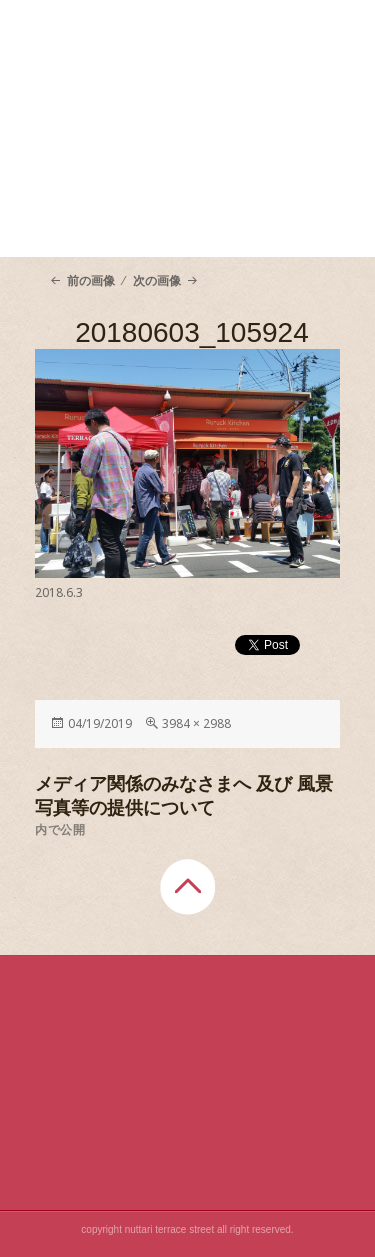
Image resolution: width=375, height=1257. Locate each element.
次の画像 (157, 280)
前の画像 (91, 280)
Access (112, 226)
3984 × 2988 (196, 723)
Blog (262, 226)
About (112, 175)
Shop (262, 175)
